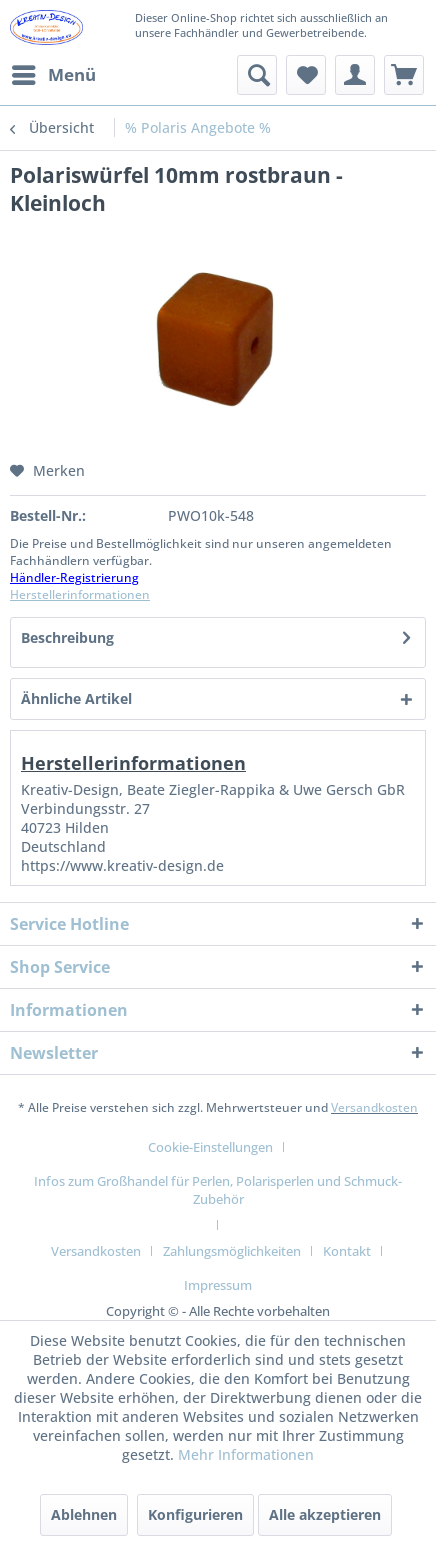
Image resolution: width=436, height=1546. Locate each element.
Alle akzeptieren (325, 1514)
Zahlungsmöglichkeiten (232, 1251)
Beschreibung (67, 637)
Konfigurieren (195, 1514)
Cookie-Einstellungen (210, 1147)
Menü (54, 72)
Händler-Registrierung (74, 577)
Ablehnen (84, 1514)
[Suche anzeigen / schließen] (257, 75)
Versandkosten (374, 1107)
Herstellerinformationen (80, 594)
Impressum (218, 1285)
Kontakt (347, 1251)
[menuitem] (53, 75)
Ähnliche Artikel (76, 698)
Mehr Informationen (246, 1454)
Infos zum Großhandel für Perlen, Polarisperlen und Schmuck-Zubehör (218, 1190)
